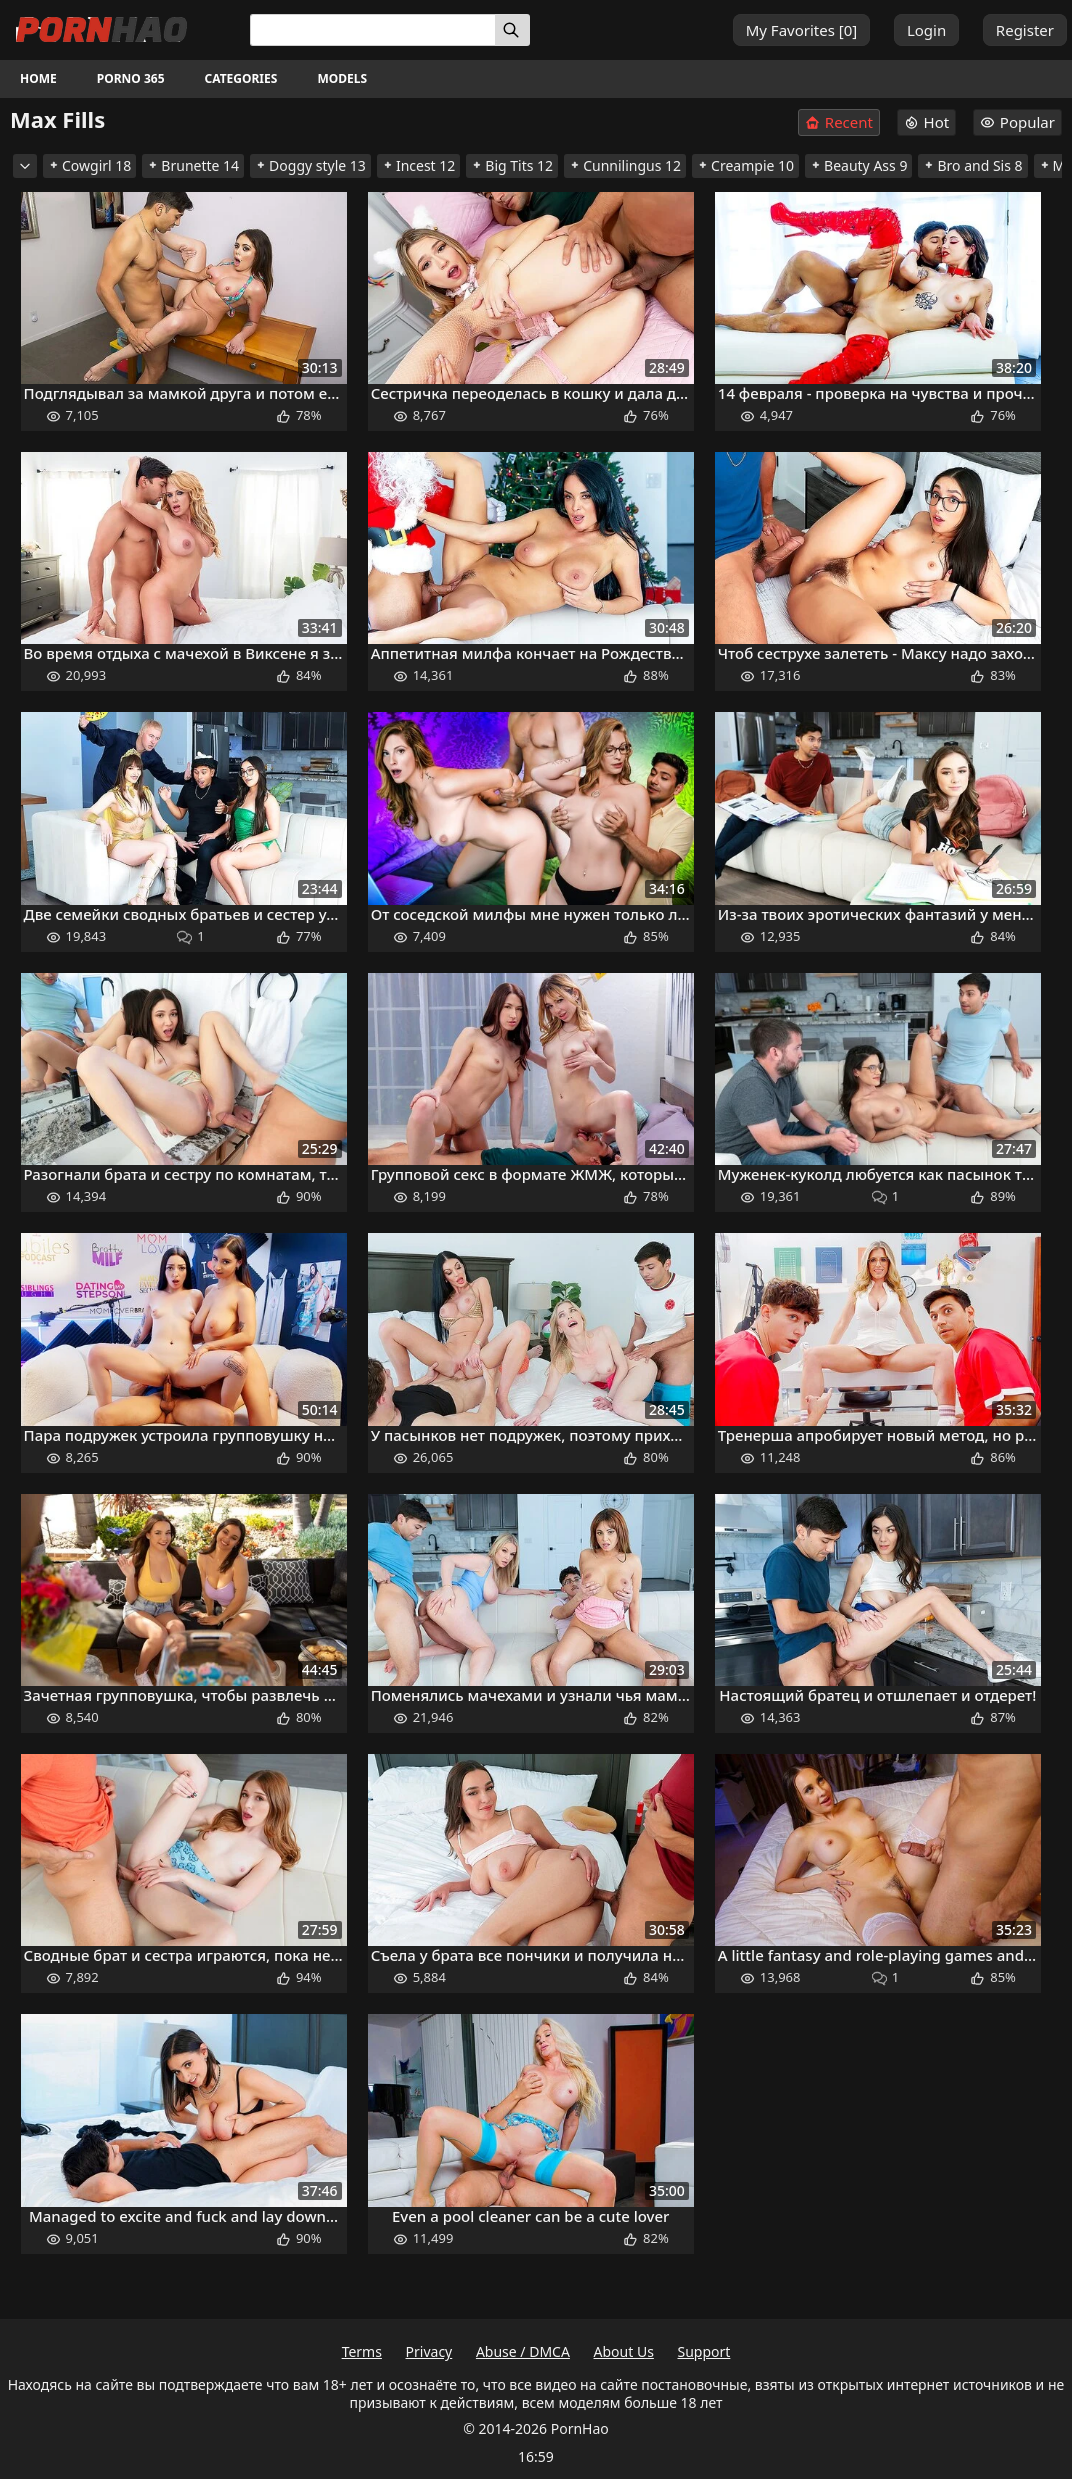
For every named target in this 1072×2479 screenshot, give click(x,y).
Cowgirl (89, 165)
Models (342, 78)
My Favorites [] (802, 30)
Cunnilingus (625, 165)
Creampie (745, 165)
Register (1025, 30)
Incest (418, 165)
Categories (241, 78)
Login (926, 30)
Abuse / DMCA (523, 2351)
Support (704, 2351)
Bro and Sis (972, 165)
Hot (927, 122)
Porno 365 (131, 78)
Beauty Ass (858, 165)
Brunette (193, 165)
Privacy (429, 2351)
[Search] (512, 30)
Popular (1017, 122)
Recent (839, 122)
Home (38, 78)
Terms (362, 2351)
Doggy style (310, 165)
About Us (624, 2351)
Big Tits (512, 165)
